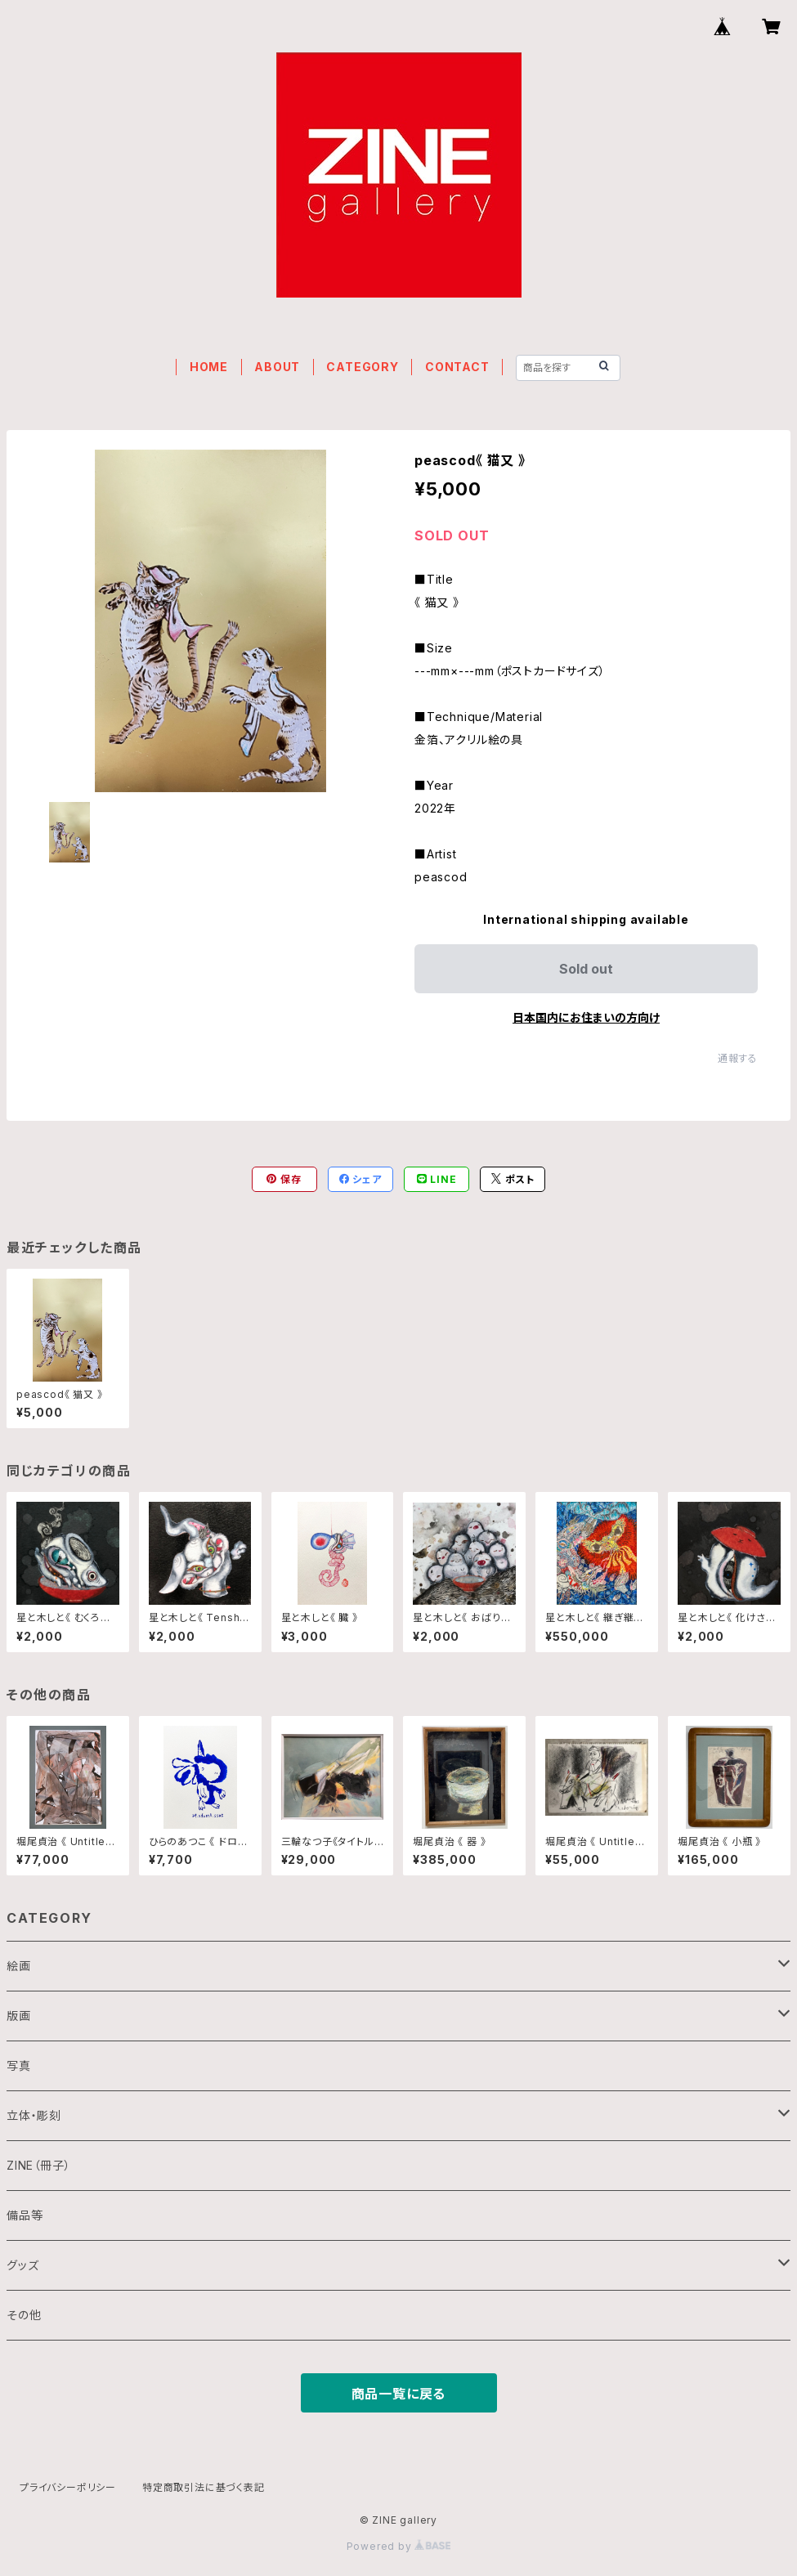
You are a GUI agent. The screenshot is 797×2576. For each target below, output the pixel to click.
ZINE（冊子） (38, 2165)
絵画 (19, 1966)
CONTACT (457, 367)
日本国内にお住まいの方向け (586, 1017)
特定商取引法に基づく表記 (203, 2487)
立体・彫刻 (34, 2115)
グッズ (22, 2265)
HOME (209, 367)
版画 (19, 2016)
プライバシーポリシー (68, 2487)
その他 (24, 2315)
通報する (738, 1058)
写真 (19, 2065)
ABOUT (277, 367)
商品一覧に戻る (398, 2394)
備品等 (25, 2215)
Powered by (399, 2546)
